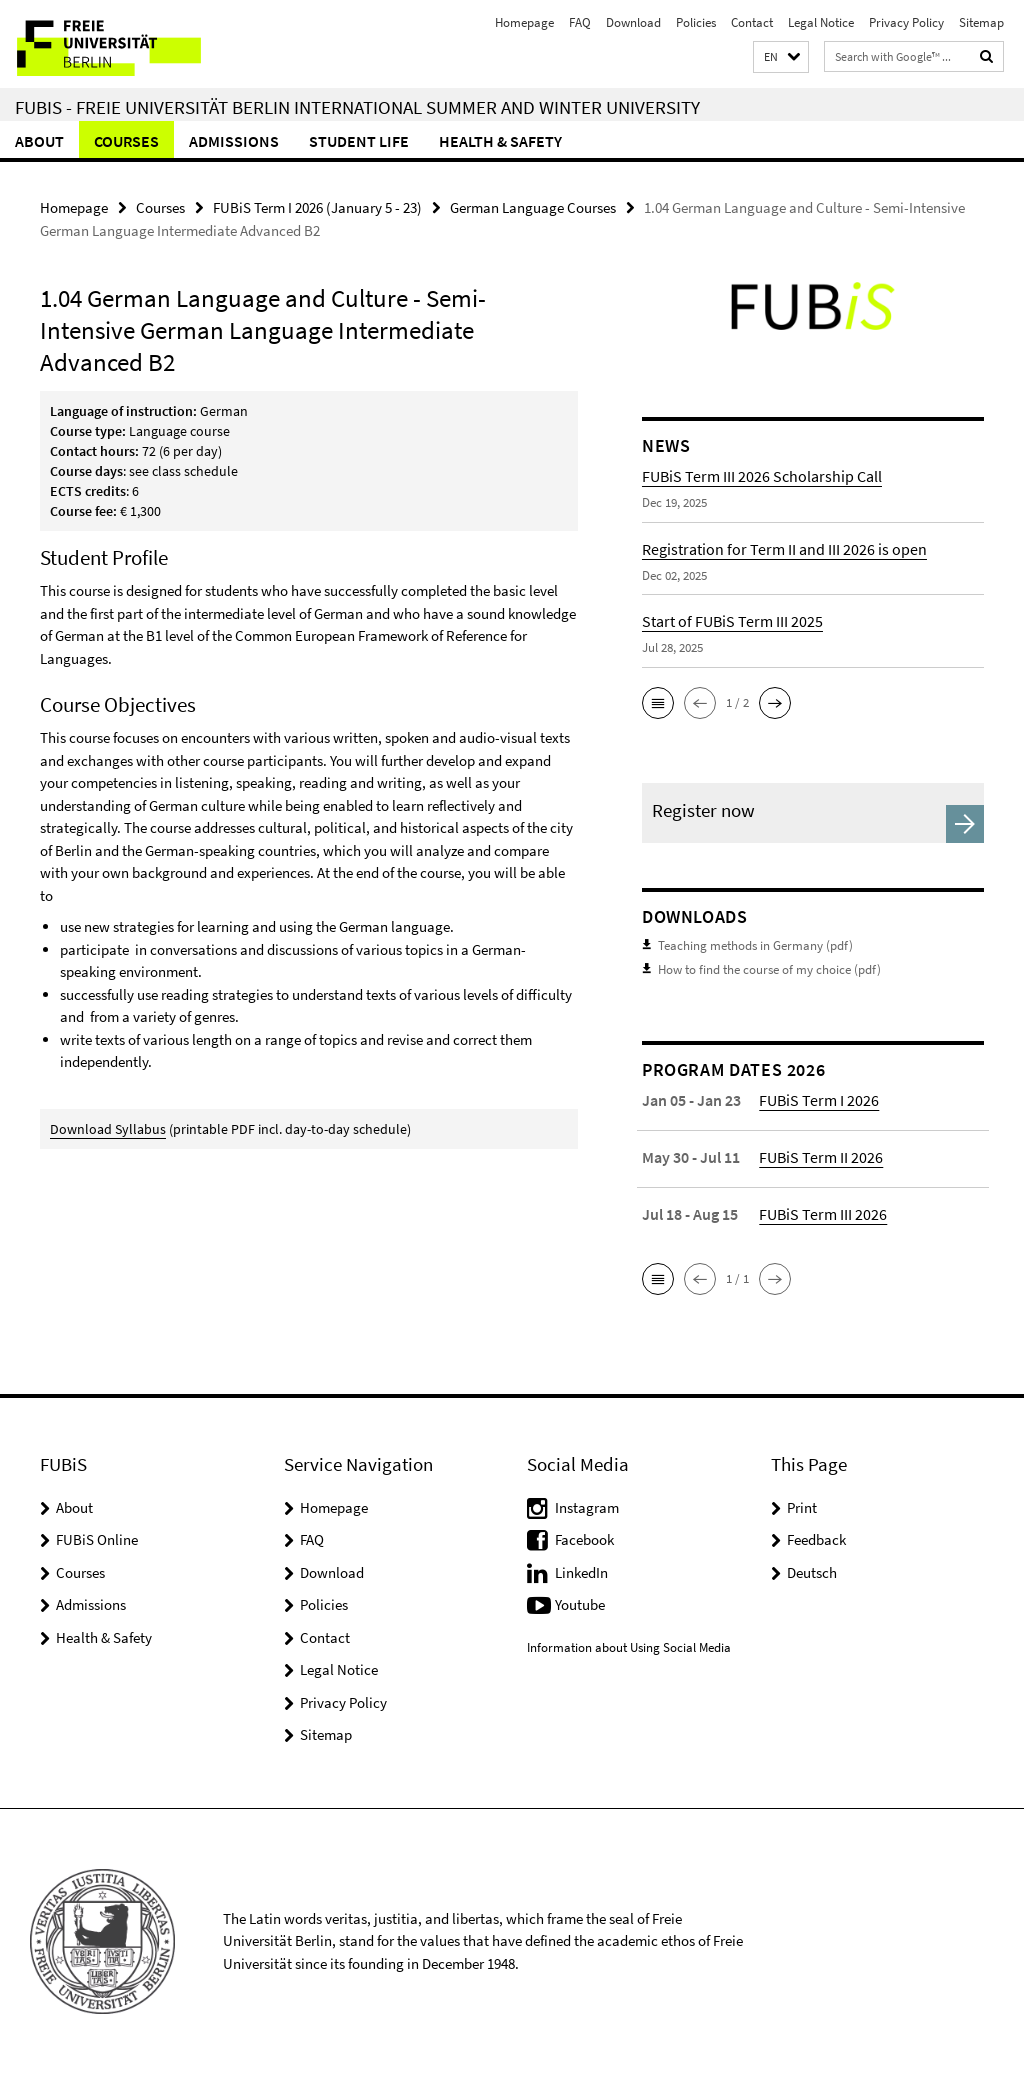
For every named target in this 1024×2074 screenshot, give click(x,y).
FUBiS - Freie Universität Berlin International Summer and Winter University (357, 107)
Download (633, 22)
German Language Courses (533, 207)
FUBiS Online (97, 1539)
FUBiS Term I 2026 (819, 1100)
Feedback (816, 1539)
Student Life (359, 141)
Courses (126, 141)
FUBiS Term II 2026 (821, 1157)
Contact (752, 22)
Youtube (580, 1604)
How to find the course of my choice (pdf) (769, 969)
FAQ (580, 22)
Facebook (584, 1539)
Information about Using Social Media (629, 1647)
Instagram (587, 1507)
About (39, 141)
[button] (781, 57)
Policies (696, 22)
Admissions (234, 141)
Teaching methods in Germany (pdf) (755, 945)
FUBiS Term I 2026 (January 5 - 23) (317, 207)
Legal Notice (821, 22)
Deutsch (812, 1572)
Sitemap (981, 22)
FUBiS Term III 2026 (823, 1214)
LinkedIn (581, 1572)
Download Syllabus (108, 1129)
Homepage (524, 22)
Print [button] (802, 1507)
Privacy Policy (906, 22)
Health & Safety (500, 141)
